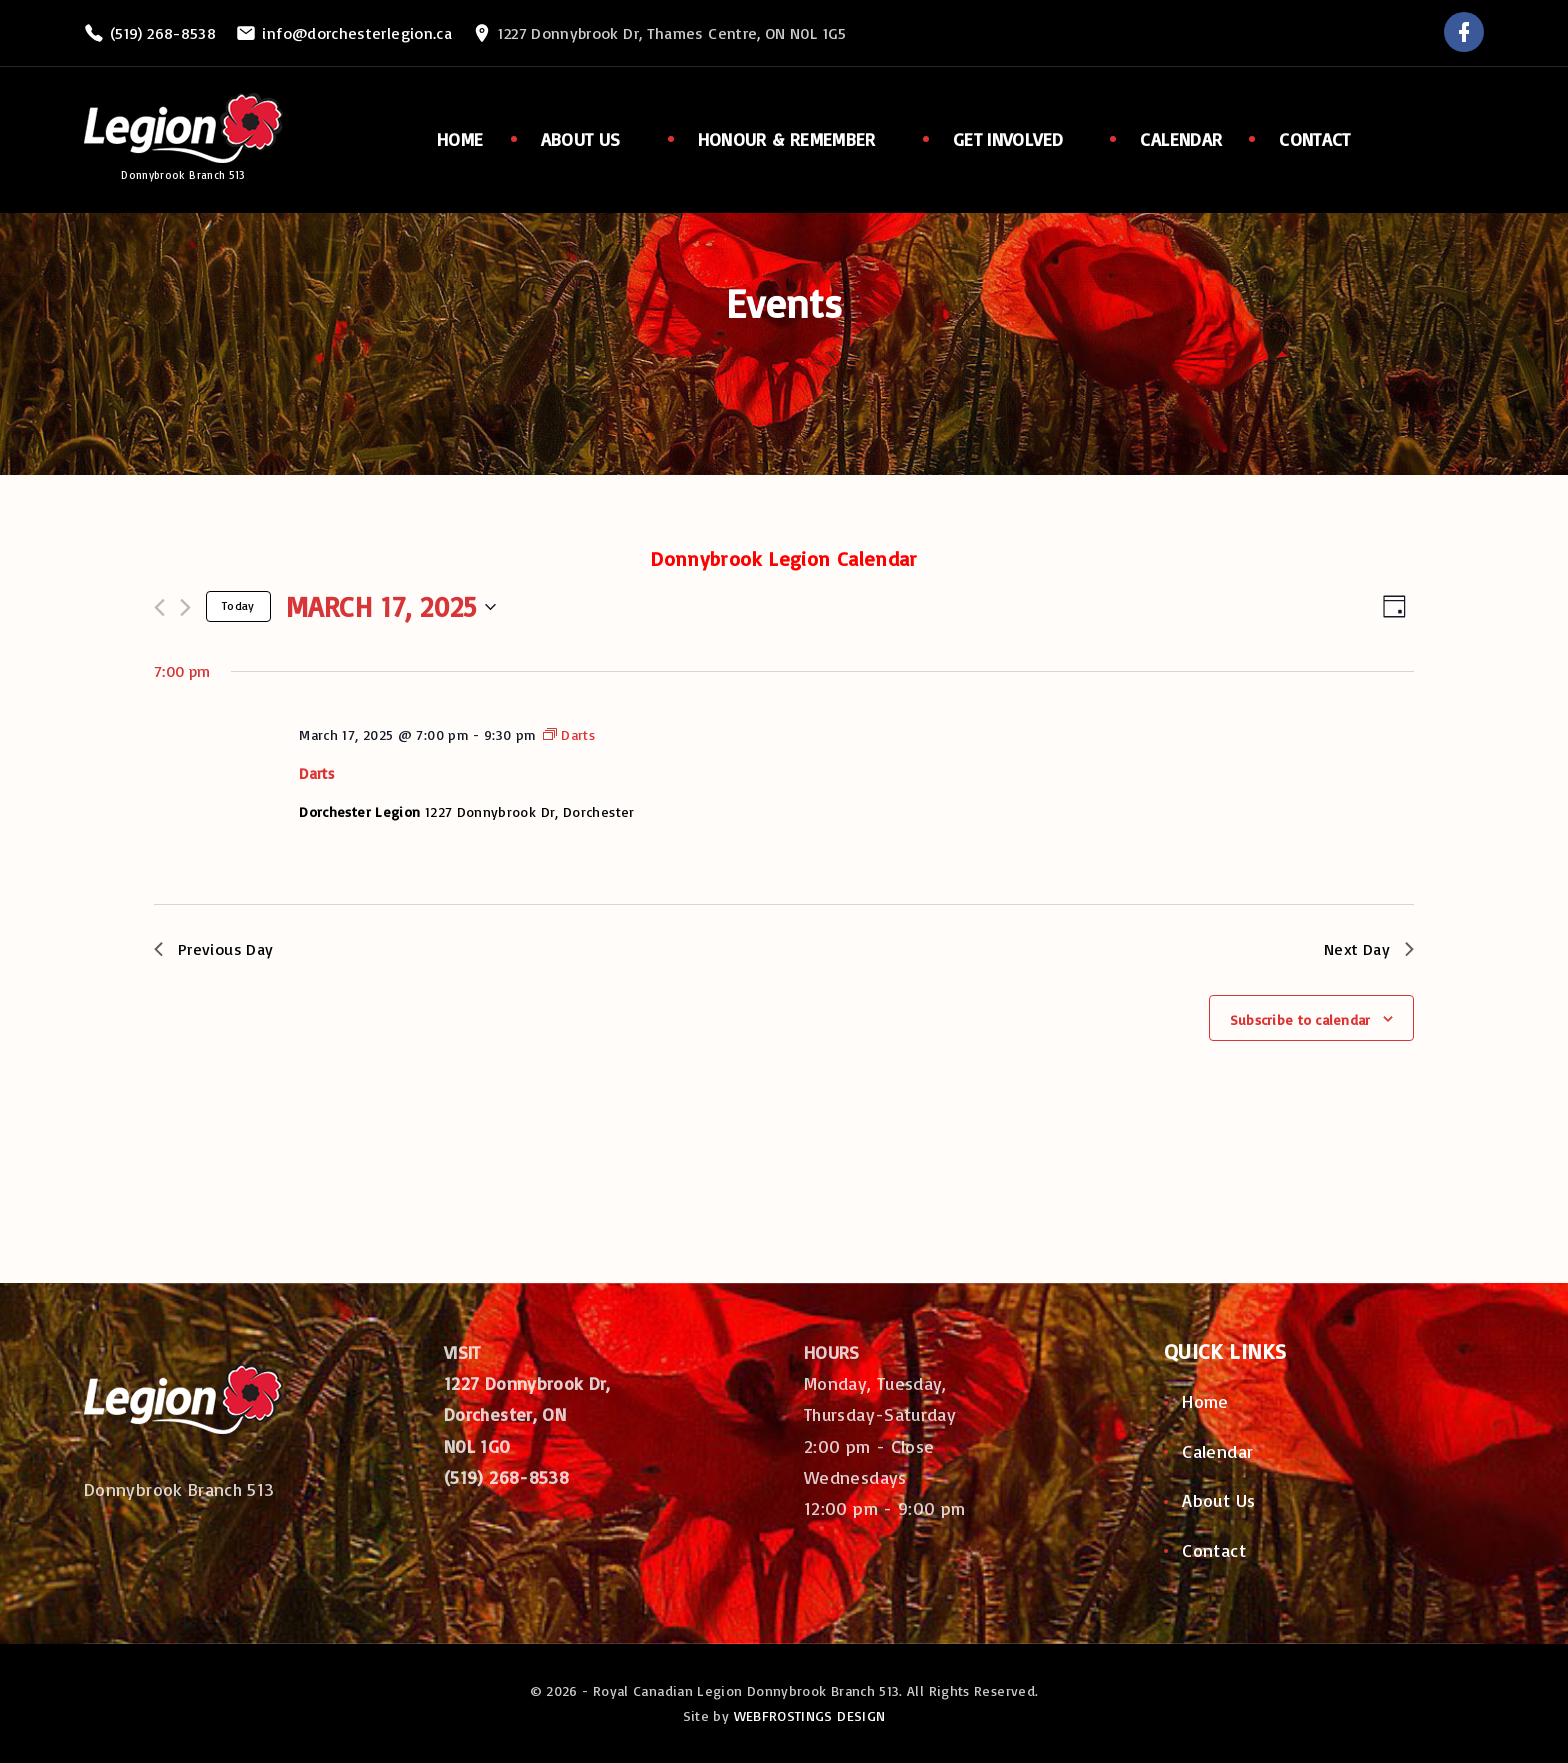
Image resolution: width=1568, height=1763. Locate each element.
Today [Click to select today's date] (238, 605)
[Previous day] (159, 607)
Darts (316, 773)
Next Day (1369, 949)
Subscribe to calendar (1300, 1019)
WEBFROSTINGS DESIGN (810, 1715)
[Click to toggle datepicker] (391, 607)
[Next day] (185, 607)
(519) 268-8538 (163, 33)
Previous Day (213, 949)
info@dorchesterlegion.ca (357, 33)
